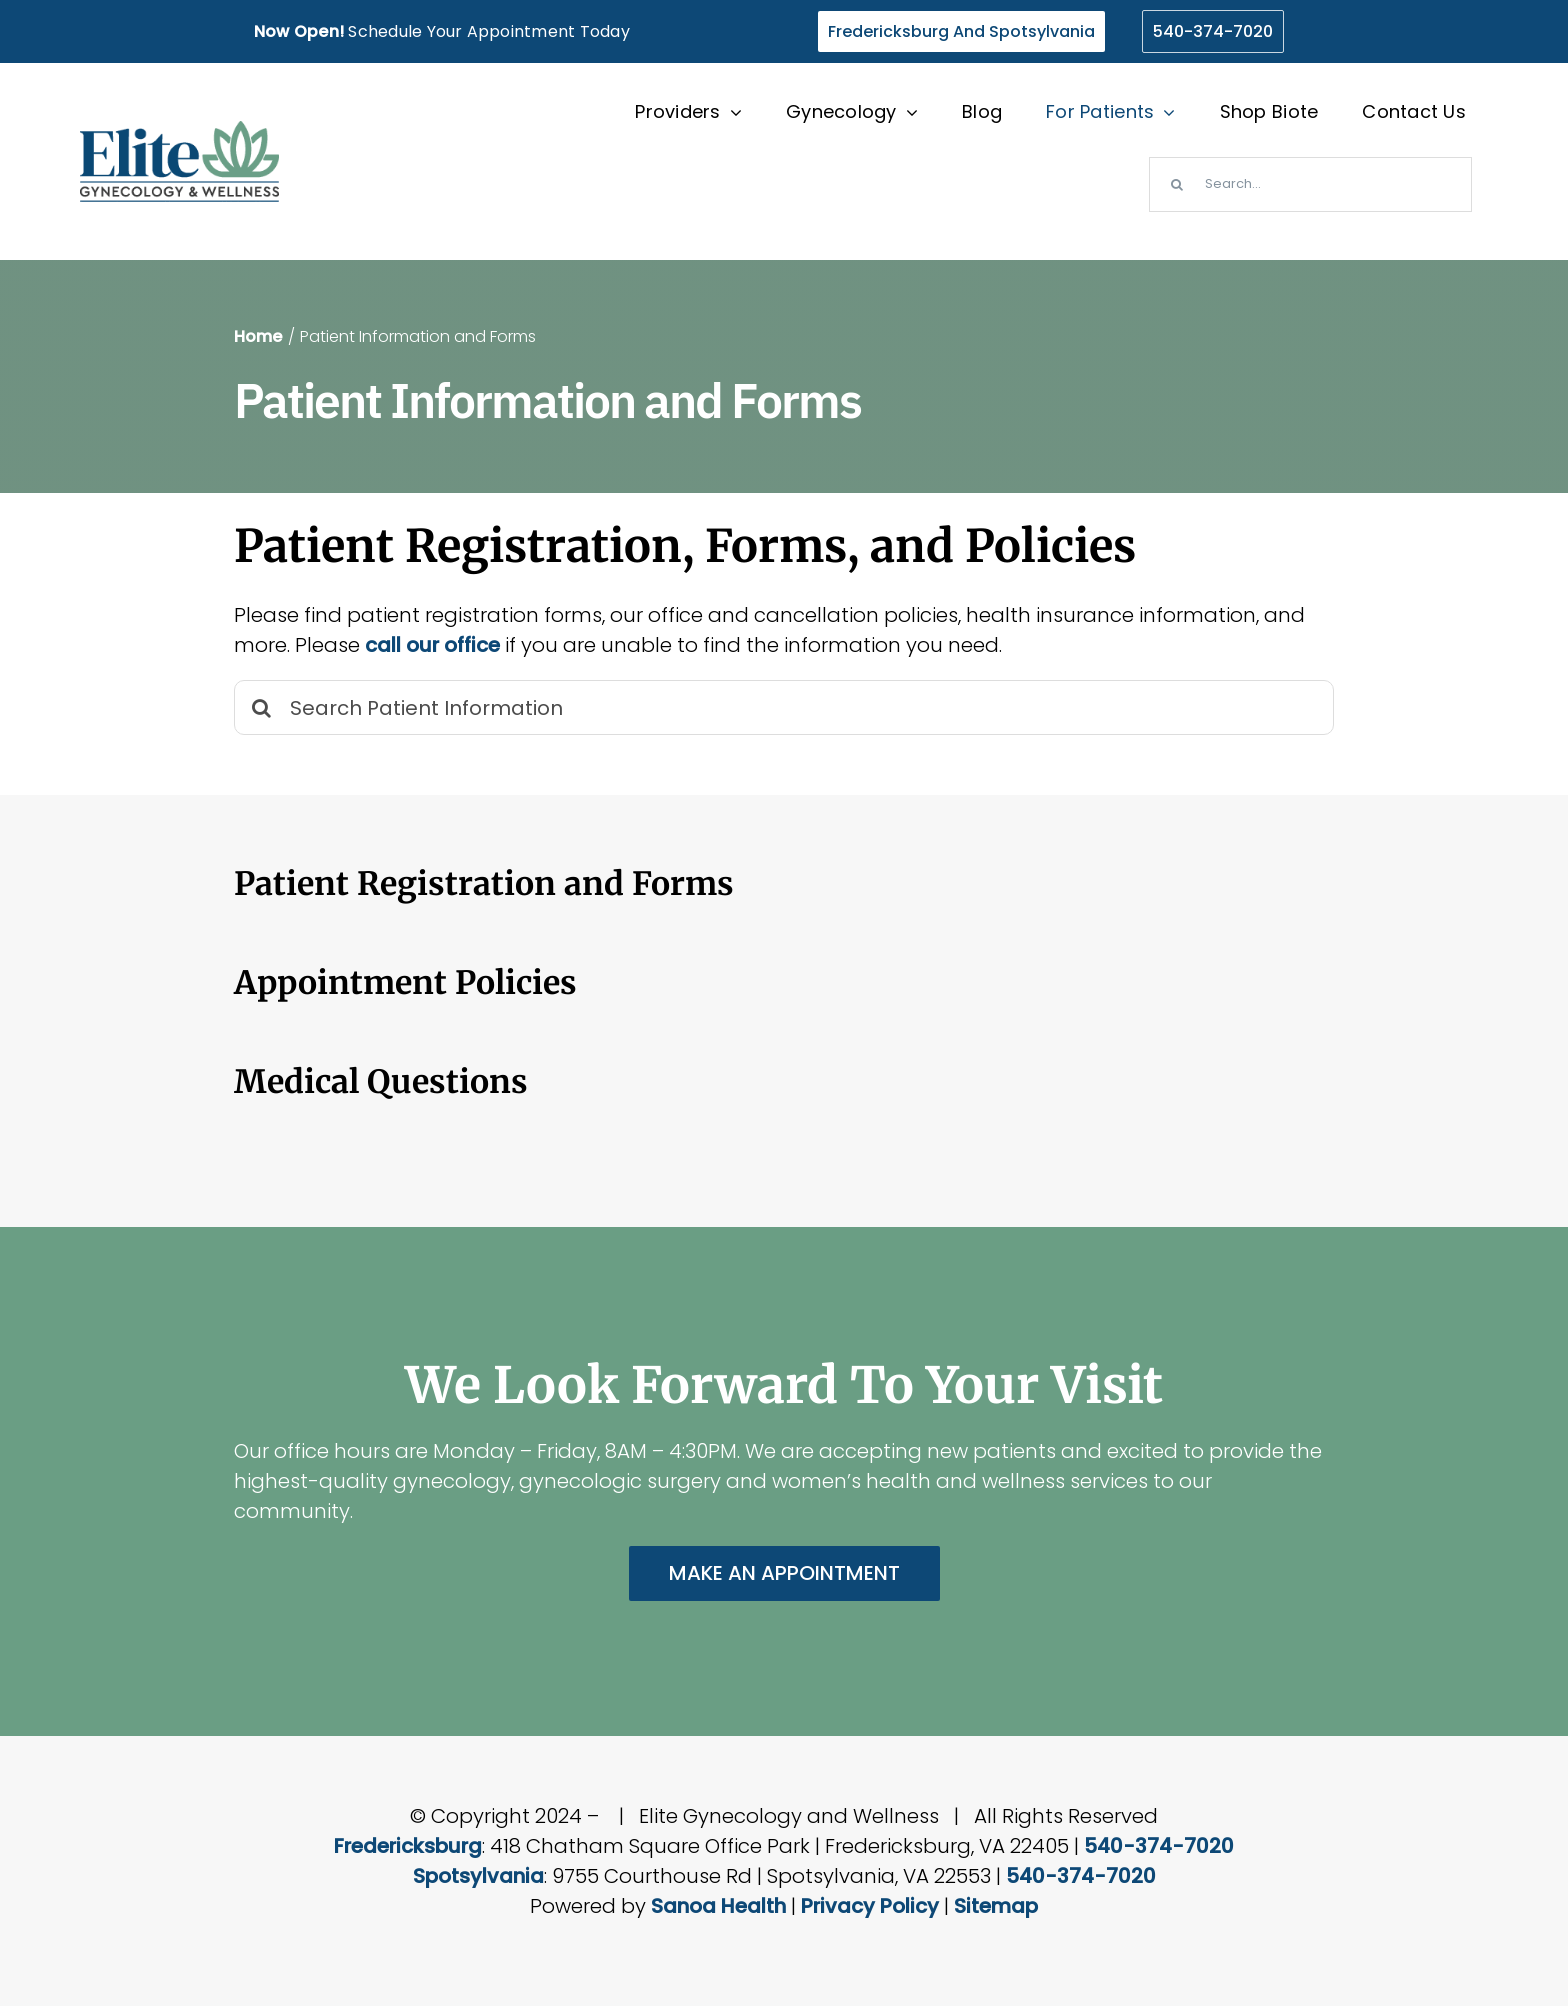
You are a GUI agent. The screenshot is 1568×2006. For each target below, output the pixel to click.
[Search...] (1310, 184)
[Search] (1176, 184)
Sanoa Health (718, 1906)
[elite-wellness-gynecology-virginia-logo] (179, 131)
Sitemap (996, 1906)
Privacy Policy (870, 1906)
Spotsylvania (478, 1876)
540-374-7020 (1159, 1846)
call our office (432, 645)
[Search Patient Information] (784, 707)
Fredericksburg (408, 1846)
